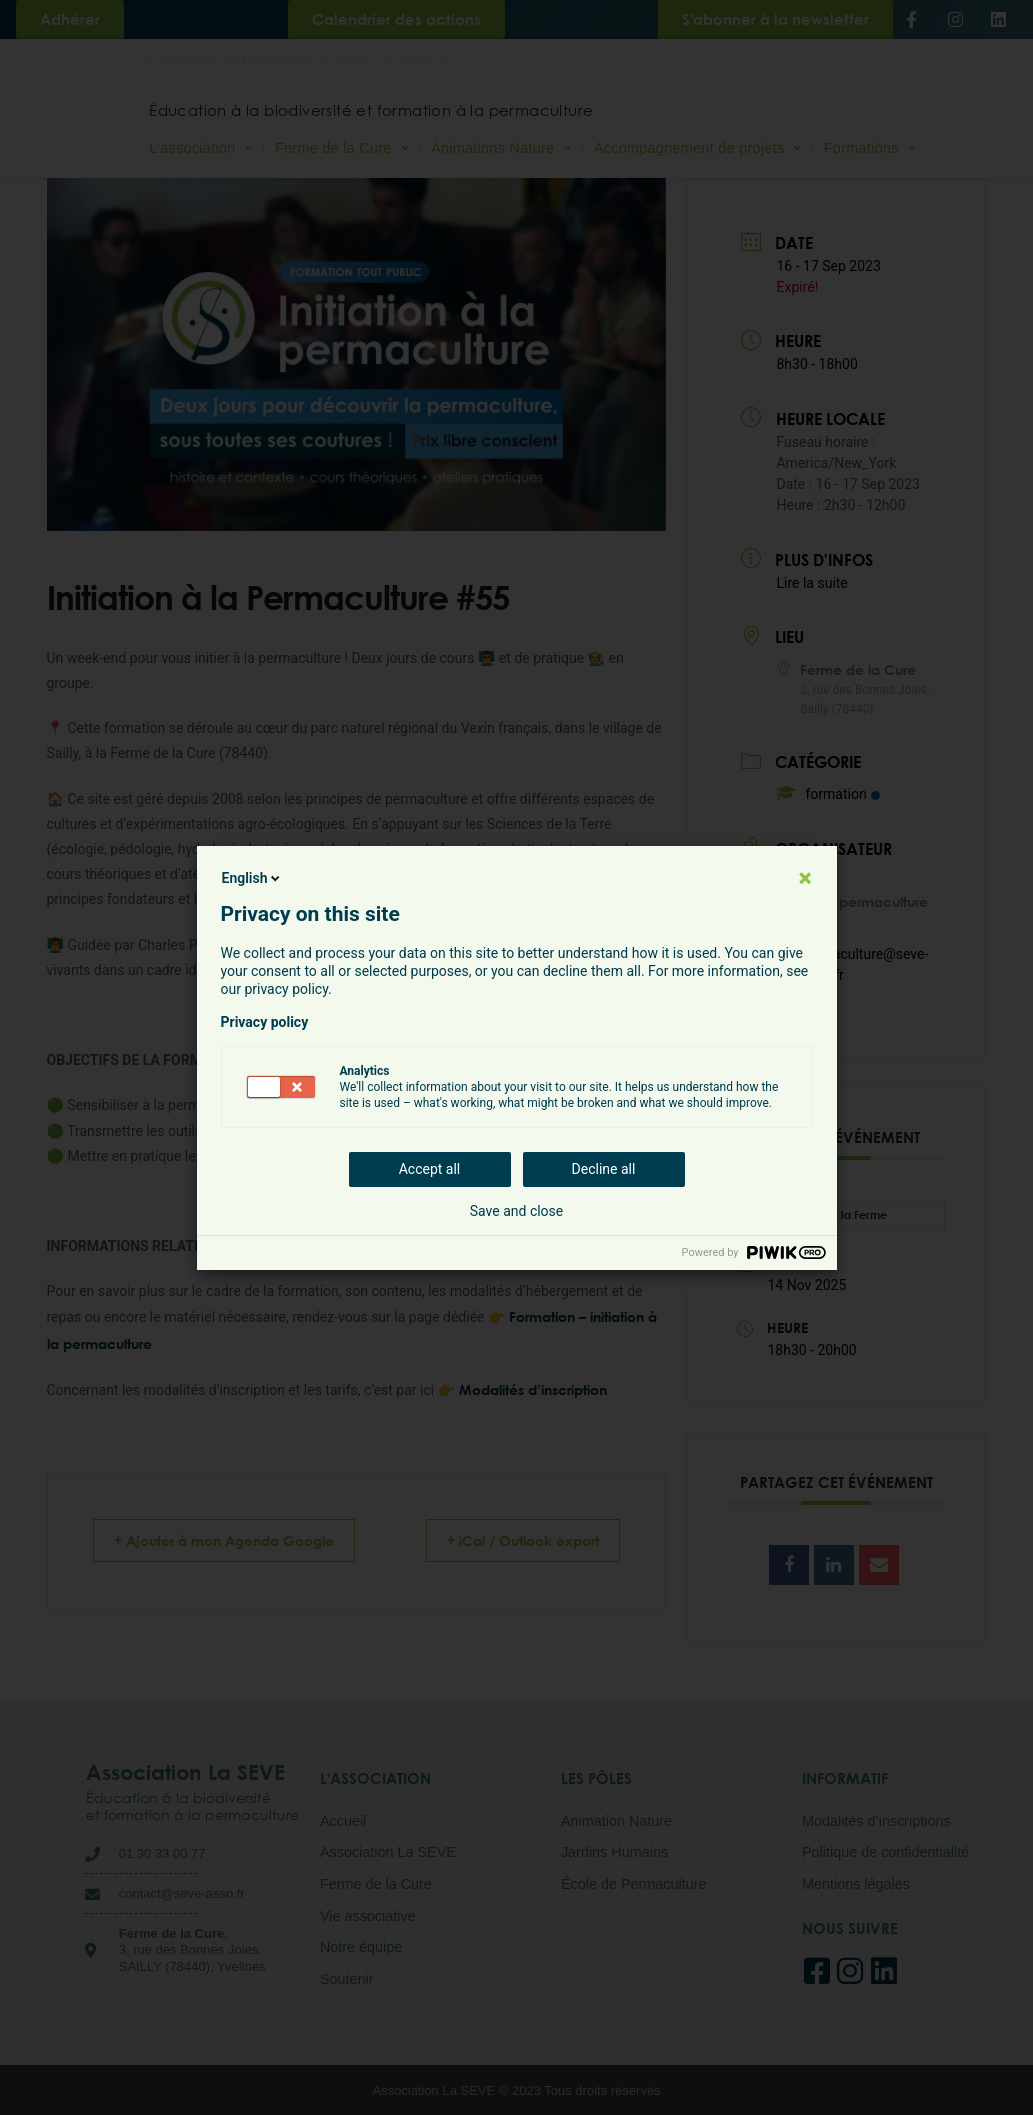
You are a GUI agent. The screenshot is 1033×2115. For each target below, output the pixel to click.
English (253, 878)
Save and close (517, 1211)
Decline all (604, 1169)
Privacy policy (265, 1022)
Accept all (430, 1169)
